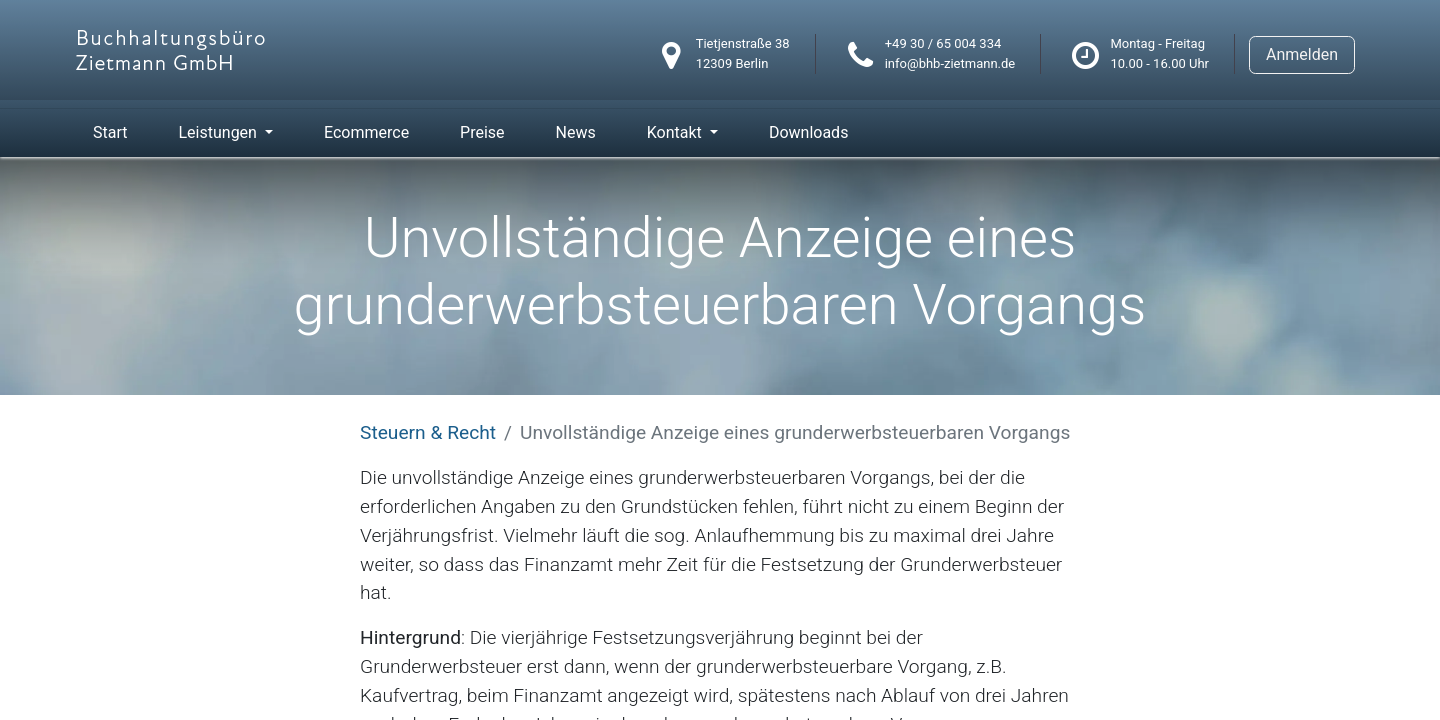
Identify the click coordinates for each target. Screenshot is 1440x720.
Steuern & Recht (428, 432)
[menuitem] (110, 133)
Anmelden (1302, 54)
